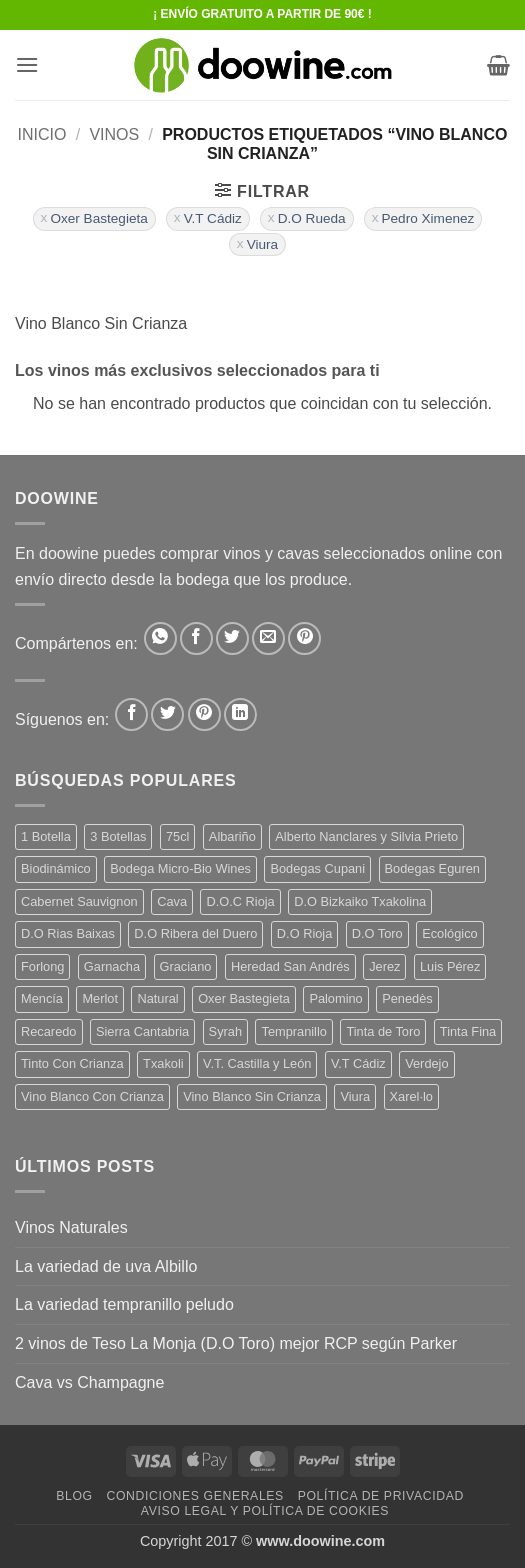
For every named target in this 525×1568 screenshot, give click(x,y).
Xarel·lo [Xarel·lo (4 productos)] (411, 1096)
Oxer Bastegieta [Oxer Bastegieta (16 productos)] (244, 998)
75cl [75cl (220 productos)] (177, 836)
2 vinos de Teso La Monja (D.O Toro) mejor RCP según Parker (236, 1343)
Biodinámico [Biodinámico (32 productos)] (56, 868)
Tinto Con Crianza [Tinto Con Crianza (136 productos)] (72, 1063)
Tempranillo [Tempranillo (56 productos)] (293, 1031)
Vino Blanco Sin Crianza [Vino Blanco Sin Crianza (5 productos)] (252, 1096)
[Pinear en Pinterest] (304, 638)
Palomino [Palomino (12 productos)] (335, 998)
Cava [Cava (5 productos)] (172, 901)
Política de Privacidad (381, 1496)
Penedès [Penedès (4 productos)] (407, 998)
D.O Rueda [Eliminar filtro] (312, 218)
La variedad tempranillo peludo (124, 1304)
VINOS (114, 134)
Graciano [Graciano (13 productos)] (186, 966)
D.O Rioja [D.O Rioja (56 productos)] (304, 933)
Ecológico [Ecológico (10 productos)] (450, 933)
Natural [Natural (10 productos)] (157, 998)
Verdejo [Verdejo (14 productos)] (426, 1063)
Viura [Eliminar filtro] (263, 244)
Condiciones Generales (194, 1496)
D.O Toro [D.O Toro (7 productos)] (377, 933)
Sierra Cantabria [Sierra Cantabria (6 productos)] (142, 1031)
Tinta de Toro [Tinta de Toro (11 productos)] (383, 1031)
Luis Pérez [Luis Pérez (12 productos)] (450, 966)
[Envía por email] (268, 638)
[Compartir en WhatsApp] (160, 638)
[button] (27, 64)
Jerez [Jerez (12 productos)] (384, 966)
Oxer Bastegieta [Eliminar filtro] (98, 218)
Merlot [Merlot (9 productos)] (100, 998)
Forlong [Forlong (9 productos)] (42, 966)
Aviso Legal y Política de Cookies (265, 1511)
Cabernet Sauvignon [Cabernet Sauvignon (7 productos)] (79, 901)
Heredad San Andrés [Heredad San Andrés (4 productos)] (290, 966)
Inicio (42, 134)
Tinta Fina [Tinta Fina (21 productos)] (468, 1031)
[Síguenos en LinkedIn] (240, 714)
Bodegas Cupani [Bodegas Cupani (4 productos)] (317, 868)
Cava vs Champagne (89, 1382)
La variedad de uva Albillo (106, 1266)
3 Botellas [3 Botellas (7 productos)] (118, 836)
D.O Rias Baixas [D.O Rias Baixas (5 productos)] (68, 933)
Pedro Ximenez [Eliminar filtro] (427, 218)
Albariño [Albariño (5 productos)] (232, 836)
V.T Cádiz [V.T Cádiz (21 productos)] (358, 1063)
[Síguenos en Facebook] (131, 714)
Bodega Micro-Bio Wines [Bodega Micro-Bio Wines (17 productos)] (180, 868)
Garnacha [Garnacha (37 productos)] (112, 966)
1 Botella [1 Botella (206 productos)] (46, 836)
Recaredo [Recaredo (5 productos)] (49, 1031)
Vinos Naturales (71, 1227)
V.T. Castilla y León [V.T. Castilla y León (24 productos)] (257, 1063)
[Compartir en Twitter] (232, 638)
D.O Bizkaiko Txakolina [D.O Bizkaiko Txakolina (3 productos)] (360, 901)
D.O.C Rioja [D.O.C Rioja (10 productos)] (240, 901)
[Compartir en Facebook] (196, 638)
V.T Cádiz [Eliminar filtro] (213, 218)
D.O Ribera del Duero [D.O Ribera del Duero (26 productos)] (195, 933)
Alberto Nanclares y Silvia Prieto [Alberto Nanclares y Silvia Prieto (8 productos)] (366, 836)
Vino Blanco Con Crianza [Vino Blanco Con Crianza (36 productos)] (92, 1096)
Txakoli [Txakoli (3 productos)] (163, 1063)
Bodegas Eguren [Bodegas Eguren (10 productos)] (432, 868)
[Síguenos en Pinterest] (204, 714)
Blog (74, 1496)
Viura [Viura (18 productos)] (355, 1096)
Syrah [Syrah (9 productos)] (225, 1031)
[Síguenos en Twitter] (167, 714)
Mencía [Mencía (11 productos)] (42, 998)
